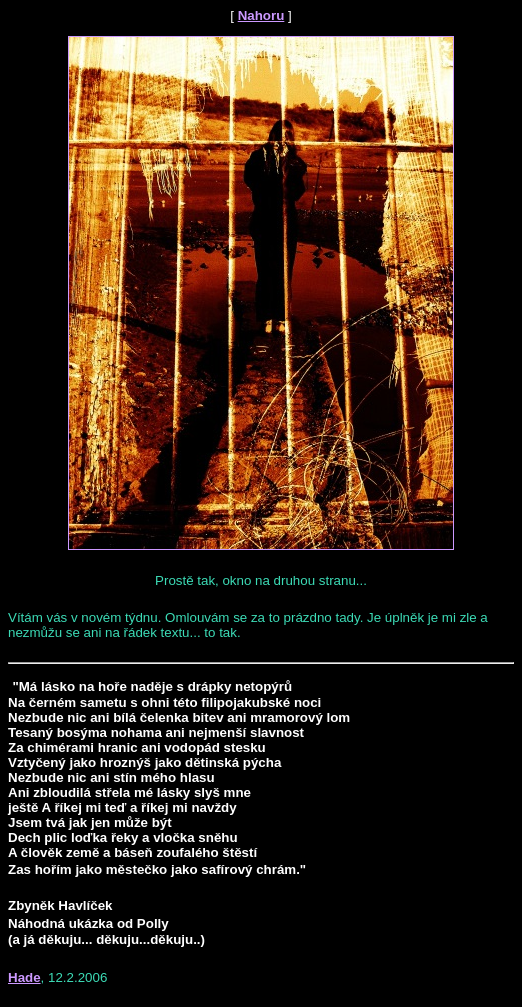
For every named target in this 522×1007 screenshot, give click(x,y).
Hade (24, 977)
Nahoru (261, 15)
